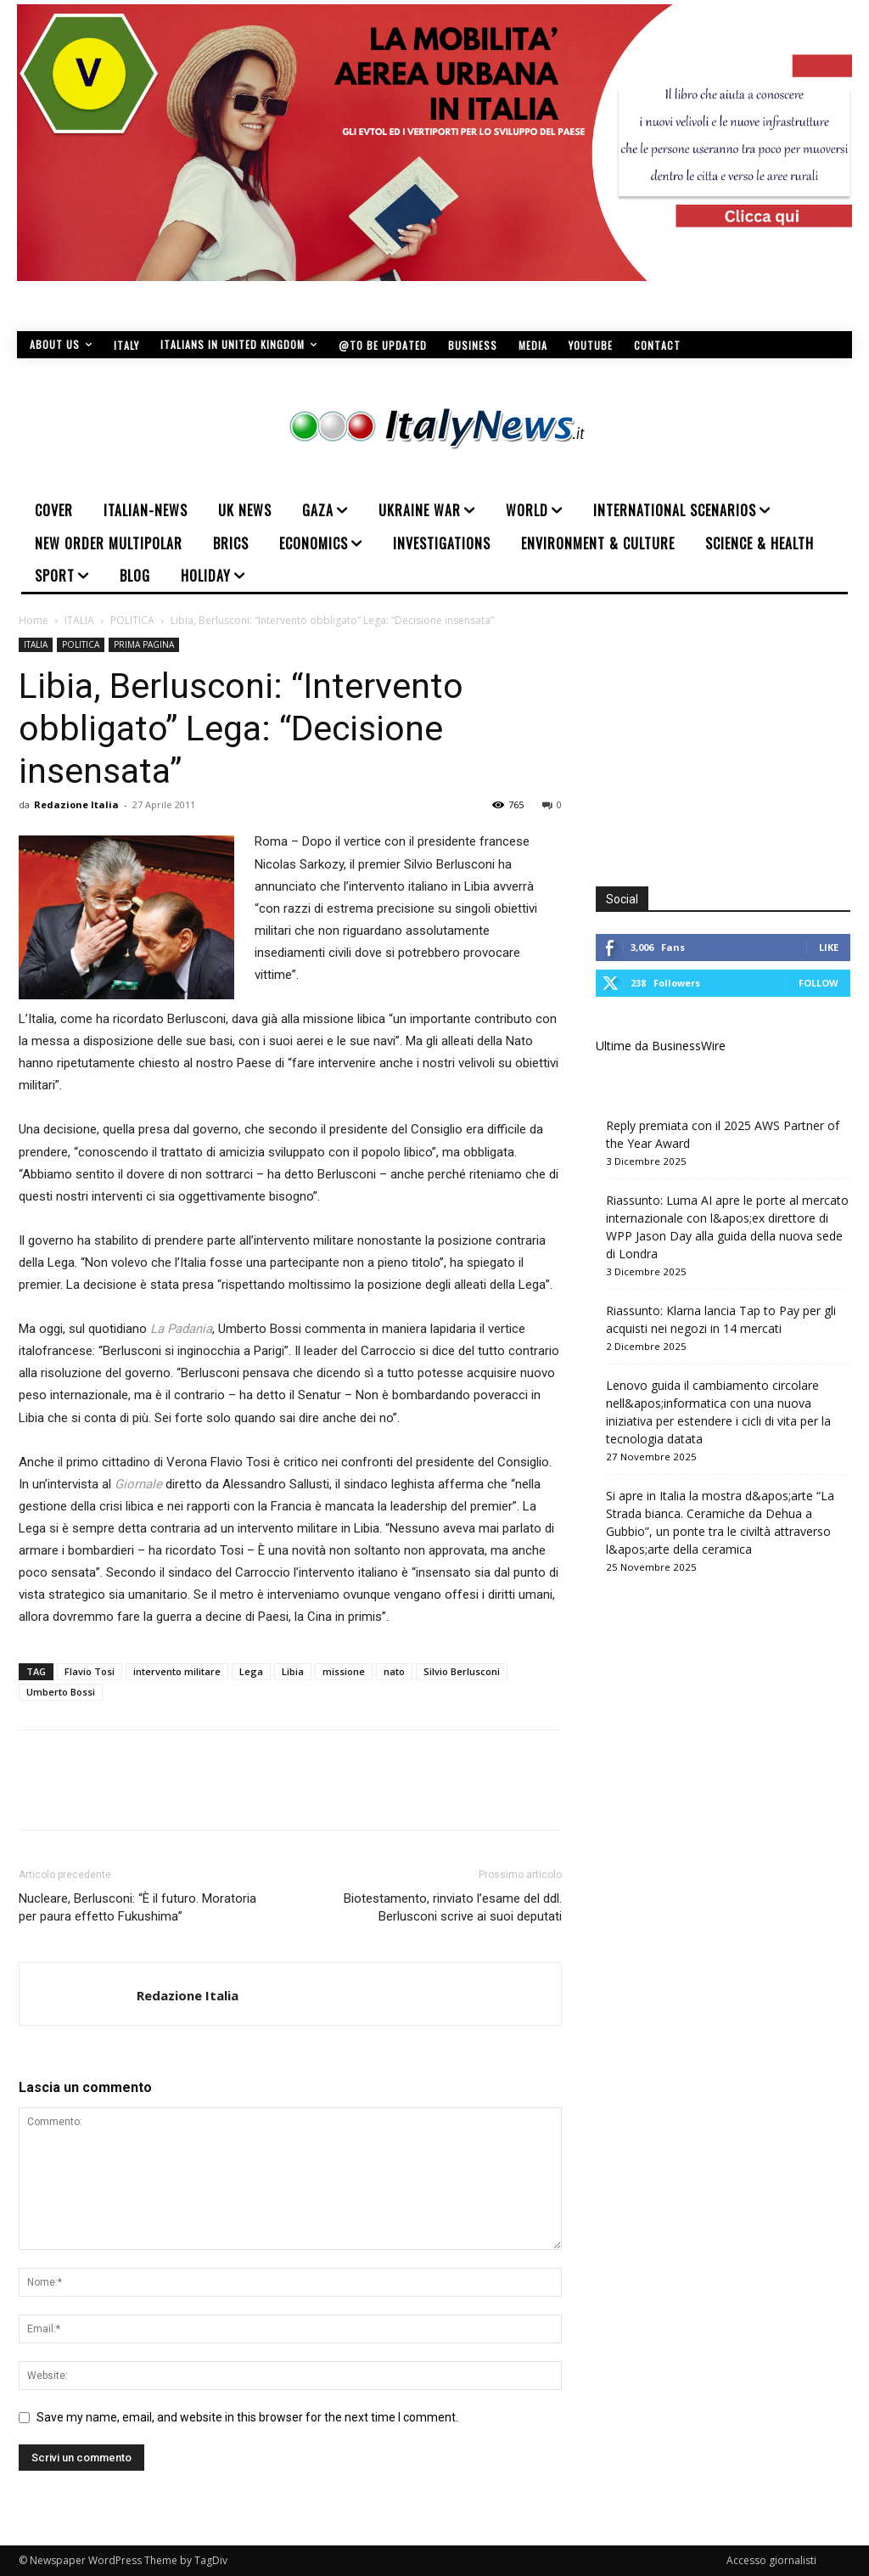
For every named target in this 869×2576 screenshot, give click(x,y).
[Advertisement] (732, 744)
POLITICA (132, 620)
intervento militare (177, 1671)
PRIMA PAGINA (144, 644)
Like (828, 947)
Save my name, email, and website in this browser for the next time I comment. (247, 2417)
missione (343, 1671)
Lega (251, 1671)
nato (394, 1671)
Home (33, 620)
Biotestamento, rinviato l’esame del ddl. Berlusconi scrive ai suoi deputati (453, 1907)
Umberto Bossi (60, 1691)
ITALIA (79, 620)
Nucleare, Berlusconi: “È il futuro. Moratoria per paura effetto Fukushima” (137, 1907)
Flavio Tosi (89, 1671)
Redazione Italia (76, 804)
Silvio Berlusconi (461, 1671)
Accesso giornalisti (771, 2560)
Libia (293, 1671)
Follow (818, 982)
